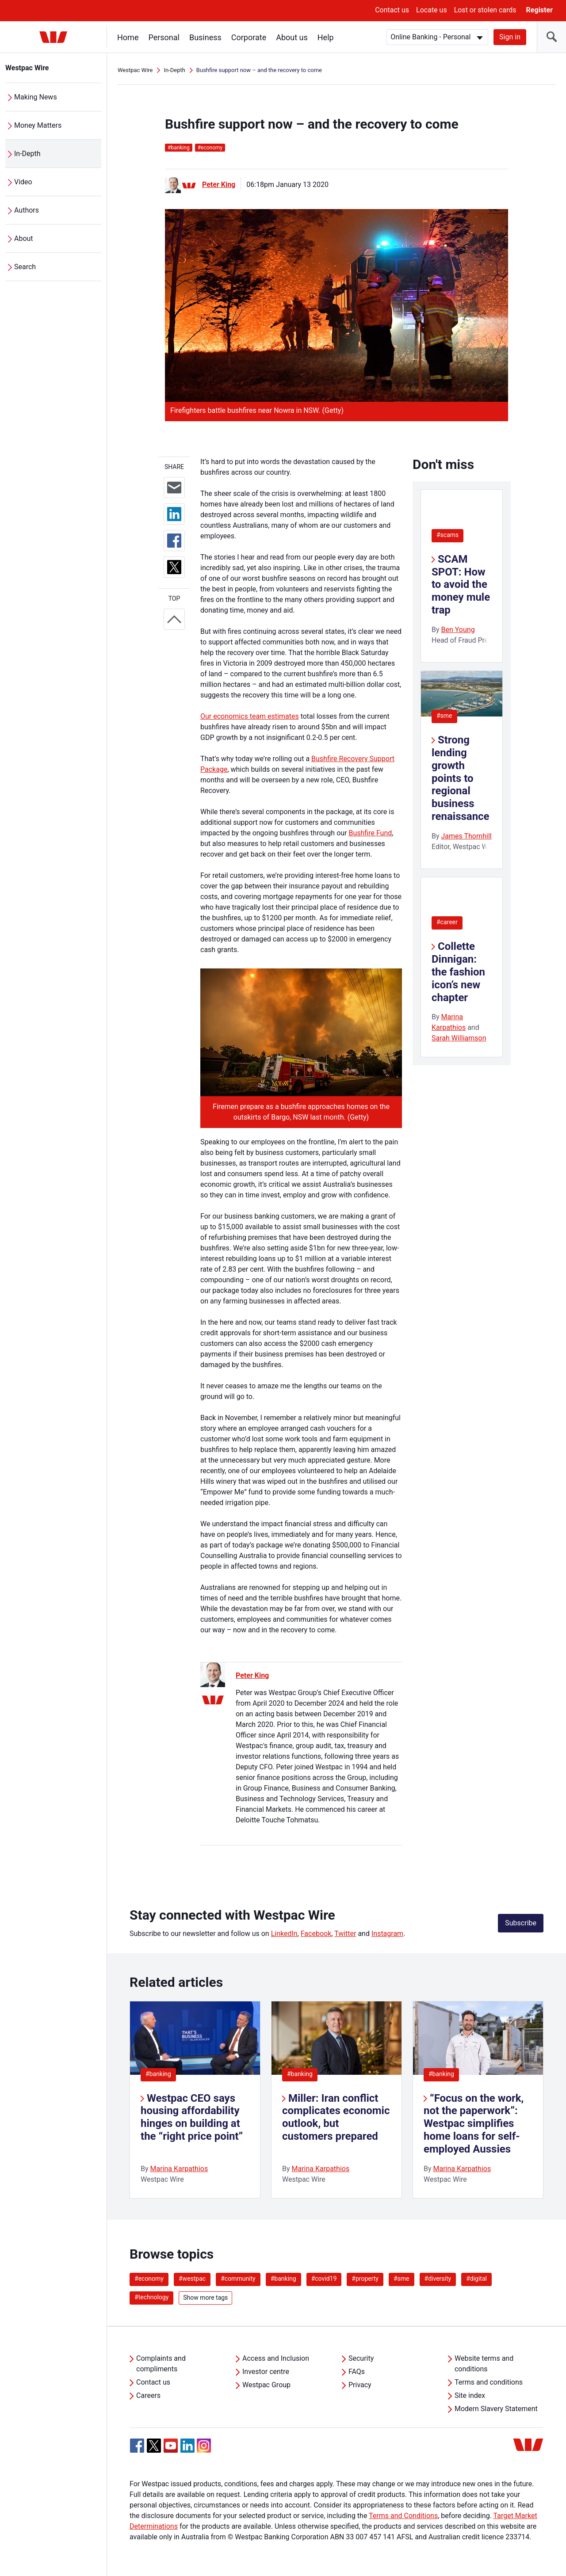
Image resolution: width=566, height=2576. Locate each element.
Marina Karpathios (179, 2168)
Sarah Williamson (459, 1038)
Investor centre (265, 2371)
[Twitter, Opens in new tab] (153, 2446)
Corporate (248, 37)
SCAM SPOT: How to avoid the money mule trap (461, 584)
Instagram (387, 1933)
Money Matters (37, 125)
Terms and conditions (489, 2382)
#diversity (437, 2278)
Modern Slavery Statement (496, 2409)
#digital (476, 2278)
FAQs (356, 2371)
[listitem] (195, 2099)
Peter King (218, 184)
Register (539, 10)
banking (179, 148)
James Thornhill (466, 836)
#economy (149, 2278)
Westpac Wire (27, 68)
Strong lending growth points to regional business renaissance (461, 778)
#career (447, 922)
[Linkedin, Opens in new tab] (187, 2446)
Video (23, 182)
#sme (444, 715)
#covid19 (324, 2278)
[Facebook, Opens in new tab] (137, 2446)
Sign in (509, 37)
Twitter (345, 1933)
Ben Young (458, 629)
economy (210, 148)
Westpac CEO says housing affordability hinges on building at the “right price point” (192, 2117)
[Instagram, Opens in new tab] (204, 2450)
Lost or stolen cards (485, 10)
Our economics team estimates (249, 716)
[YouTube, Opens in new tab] (170, 2446)
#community (238, 2278)
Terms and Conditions (403, 2515)
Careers (148, 2395)
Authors (26, 210)
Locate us (431, 10)
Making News (35, 97)
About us (292, 37)
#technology (151, 2297)
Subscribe (520, 1923)
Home (127, 37)
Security (361, 2358)
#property (365, 2278)
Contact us (392, 10)
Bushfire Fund (370, 833)
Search (25, 267)
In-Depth (27, 153)
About (23, 238)
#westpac (192, 2278)
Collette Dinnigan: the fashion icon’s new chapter (458, 971)
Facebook (316, 1933)
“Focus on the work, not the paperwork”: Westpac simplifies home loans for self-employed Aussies (474, 2123)
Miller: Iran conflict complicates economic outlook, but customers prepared (336, 2117)
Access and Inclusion (275, 2358)
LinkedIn (284, 1933)
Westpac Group (266, 2385)
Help (325, 37)
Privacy (359, 2385)
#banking (158, 2073)
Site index (470, 2395)
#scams (447, 534)
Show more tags (205, 2297)
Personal (164, 37)
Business (205, 37)
